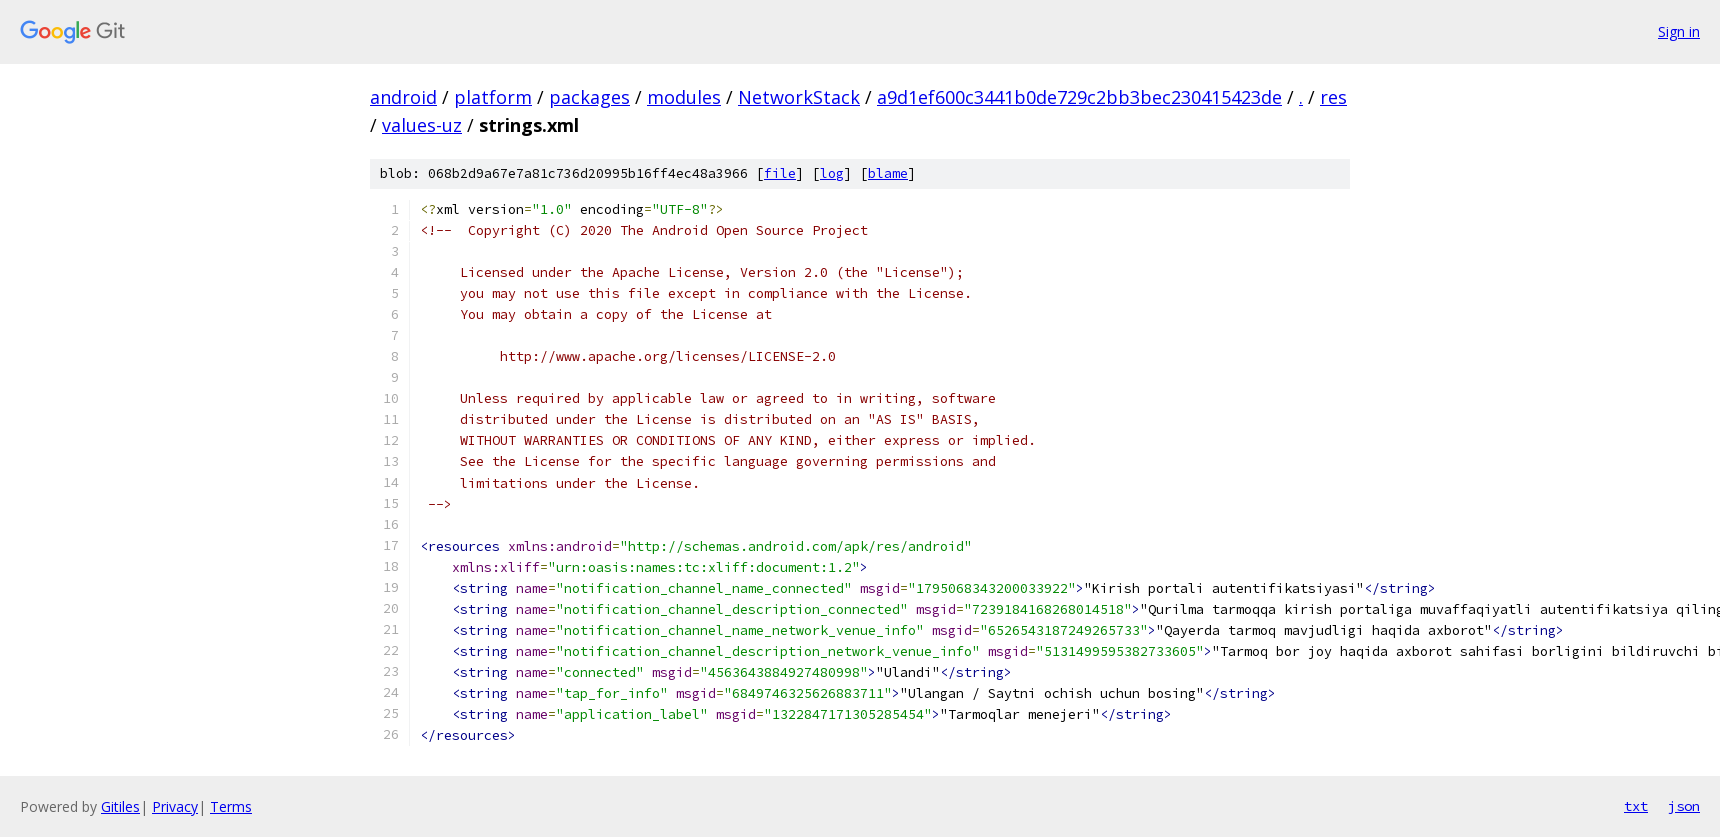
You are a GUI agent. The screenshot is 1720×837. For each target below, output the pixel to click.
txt (1636, 806)
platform (493, 97)
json (1684, 806)
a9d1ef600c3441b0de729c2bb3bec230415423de (1079, 97)
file (780, 173)
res (1333, 97)
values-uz (422, 125)
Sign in (1679, 31)
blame (888, 173)
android (403, 97)
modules (684, 97)
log (832, 173)
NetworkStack (799, 97)
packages (589, 97)
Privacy (175, 806)
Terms (231, 806)
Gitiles (120, 806)
